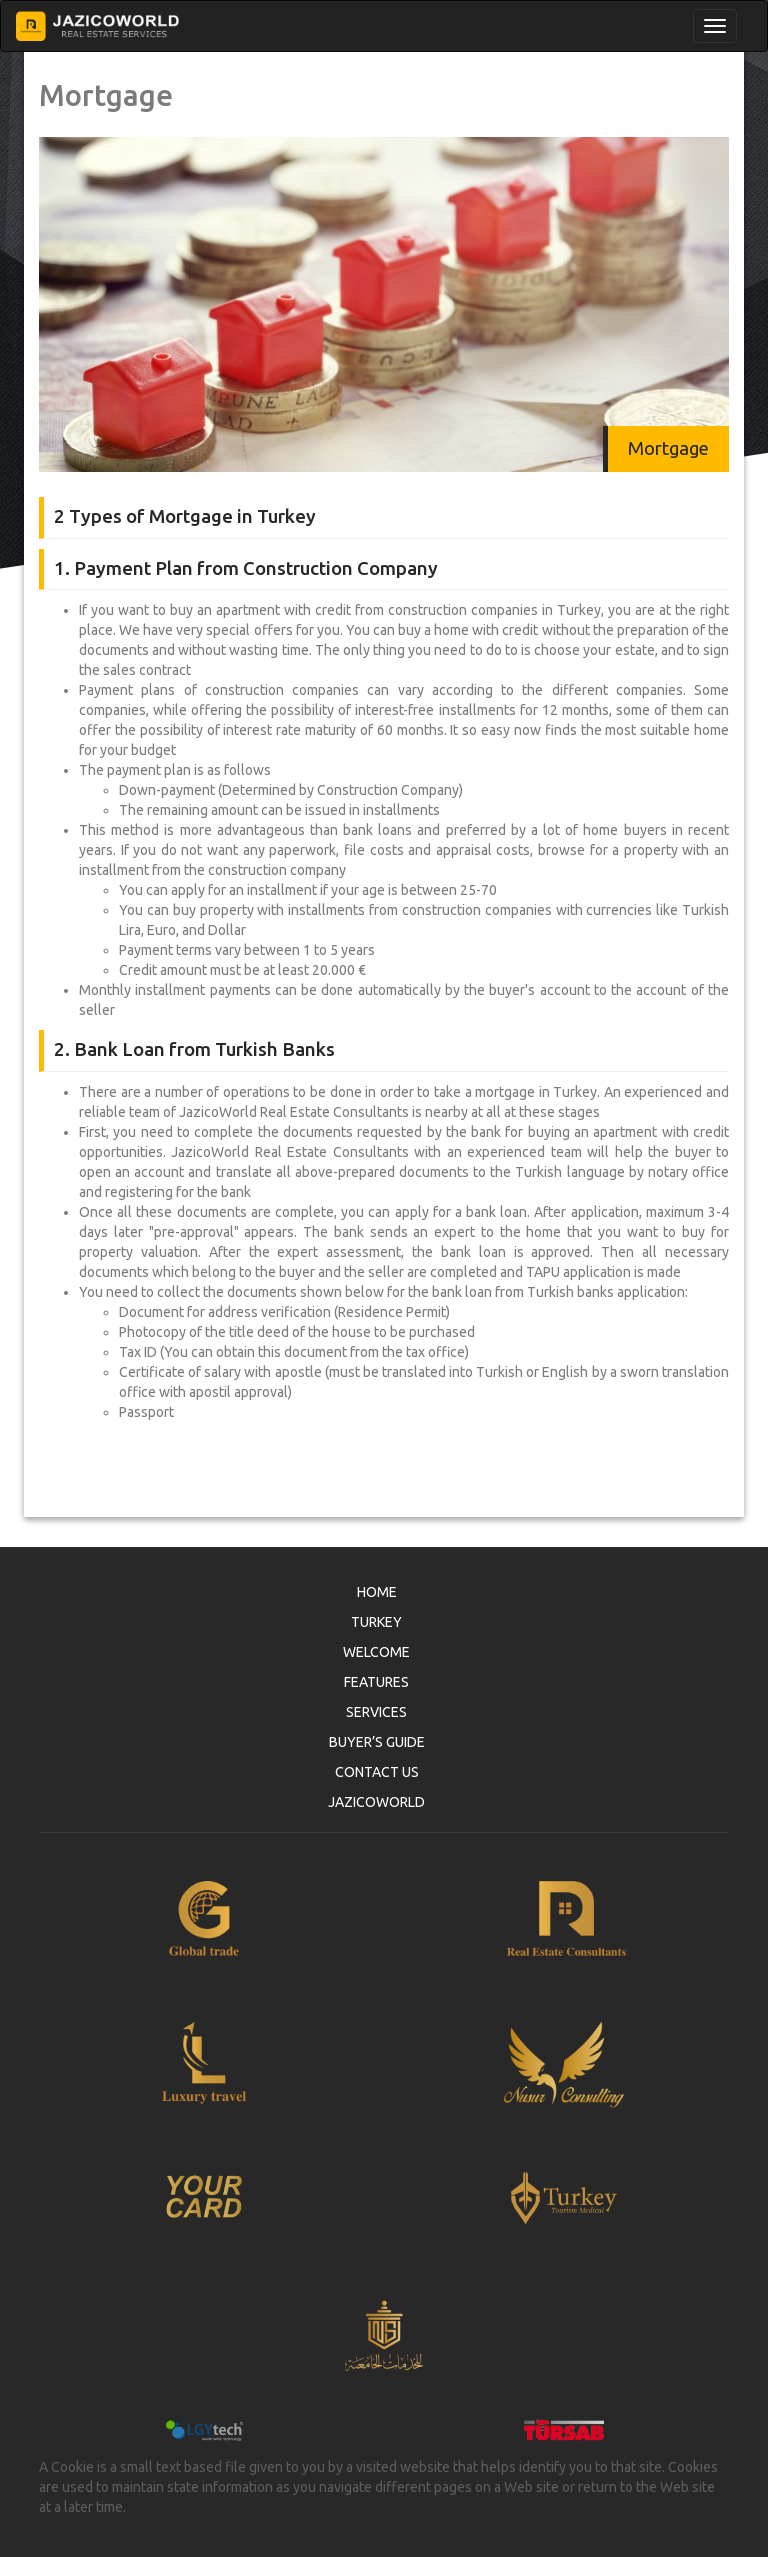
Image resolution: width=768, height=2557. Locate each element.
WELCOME (376, 1652)
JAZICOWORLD (376, 1802)
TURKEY (376, 1622)
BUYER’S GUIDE (377, 1742)
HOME (377, 1592)
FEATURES (376, 1682)
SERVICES (376, 1712)
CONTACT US (377, 1772)
